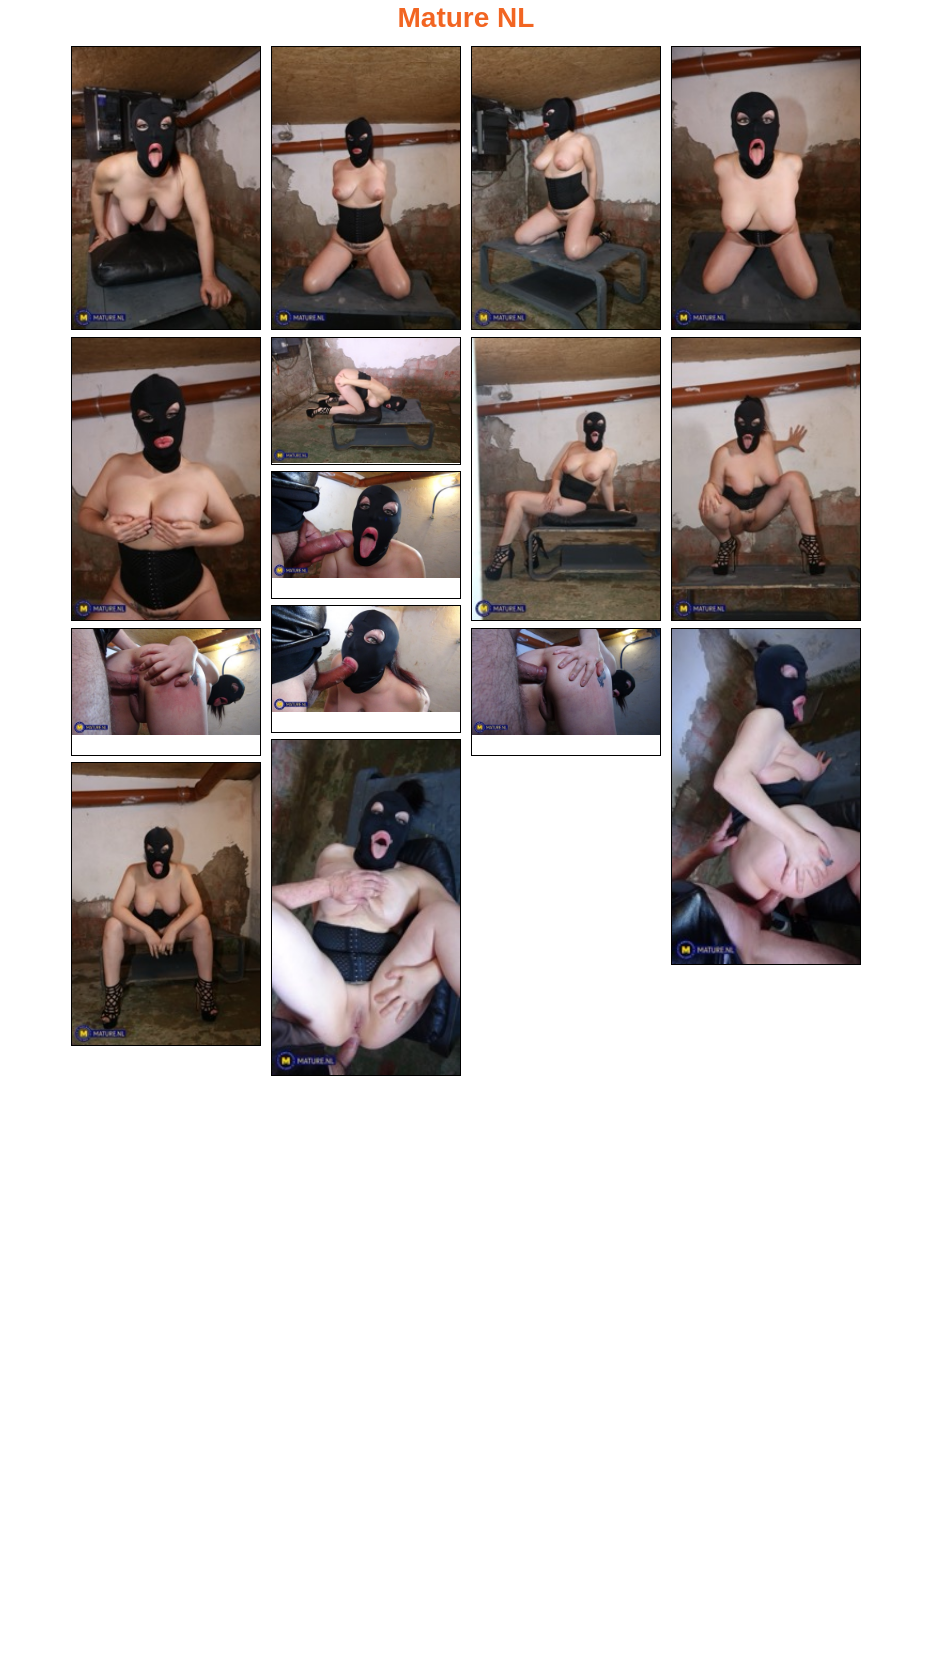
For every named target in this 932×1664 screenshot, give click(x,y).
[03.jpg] (566, 188)
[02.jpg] (366, 188)
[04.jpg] (766, 188)
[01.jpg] (166, 188)
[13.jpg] (766, 796)
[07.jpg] (566, 479)
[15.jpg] (166, 904)
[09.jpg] (366, 535)
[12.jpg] (566, 692)
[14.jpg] (366, 907)
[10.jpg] (366, 669)
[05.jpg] (166, 479)
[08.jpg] (766, 479)
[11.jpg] (166, 692)
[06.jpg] (366, 401)
